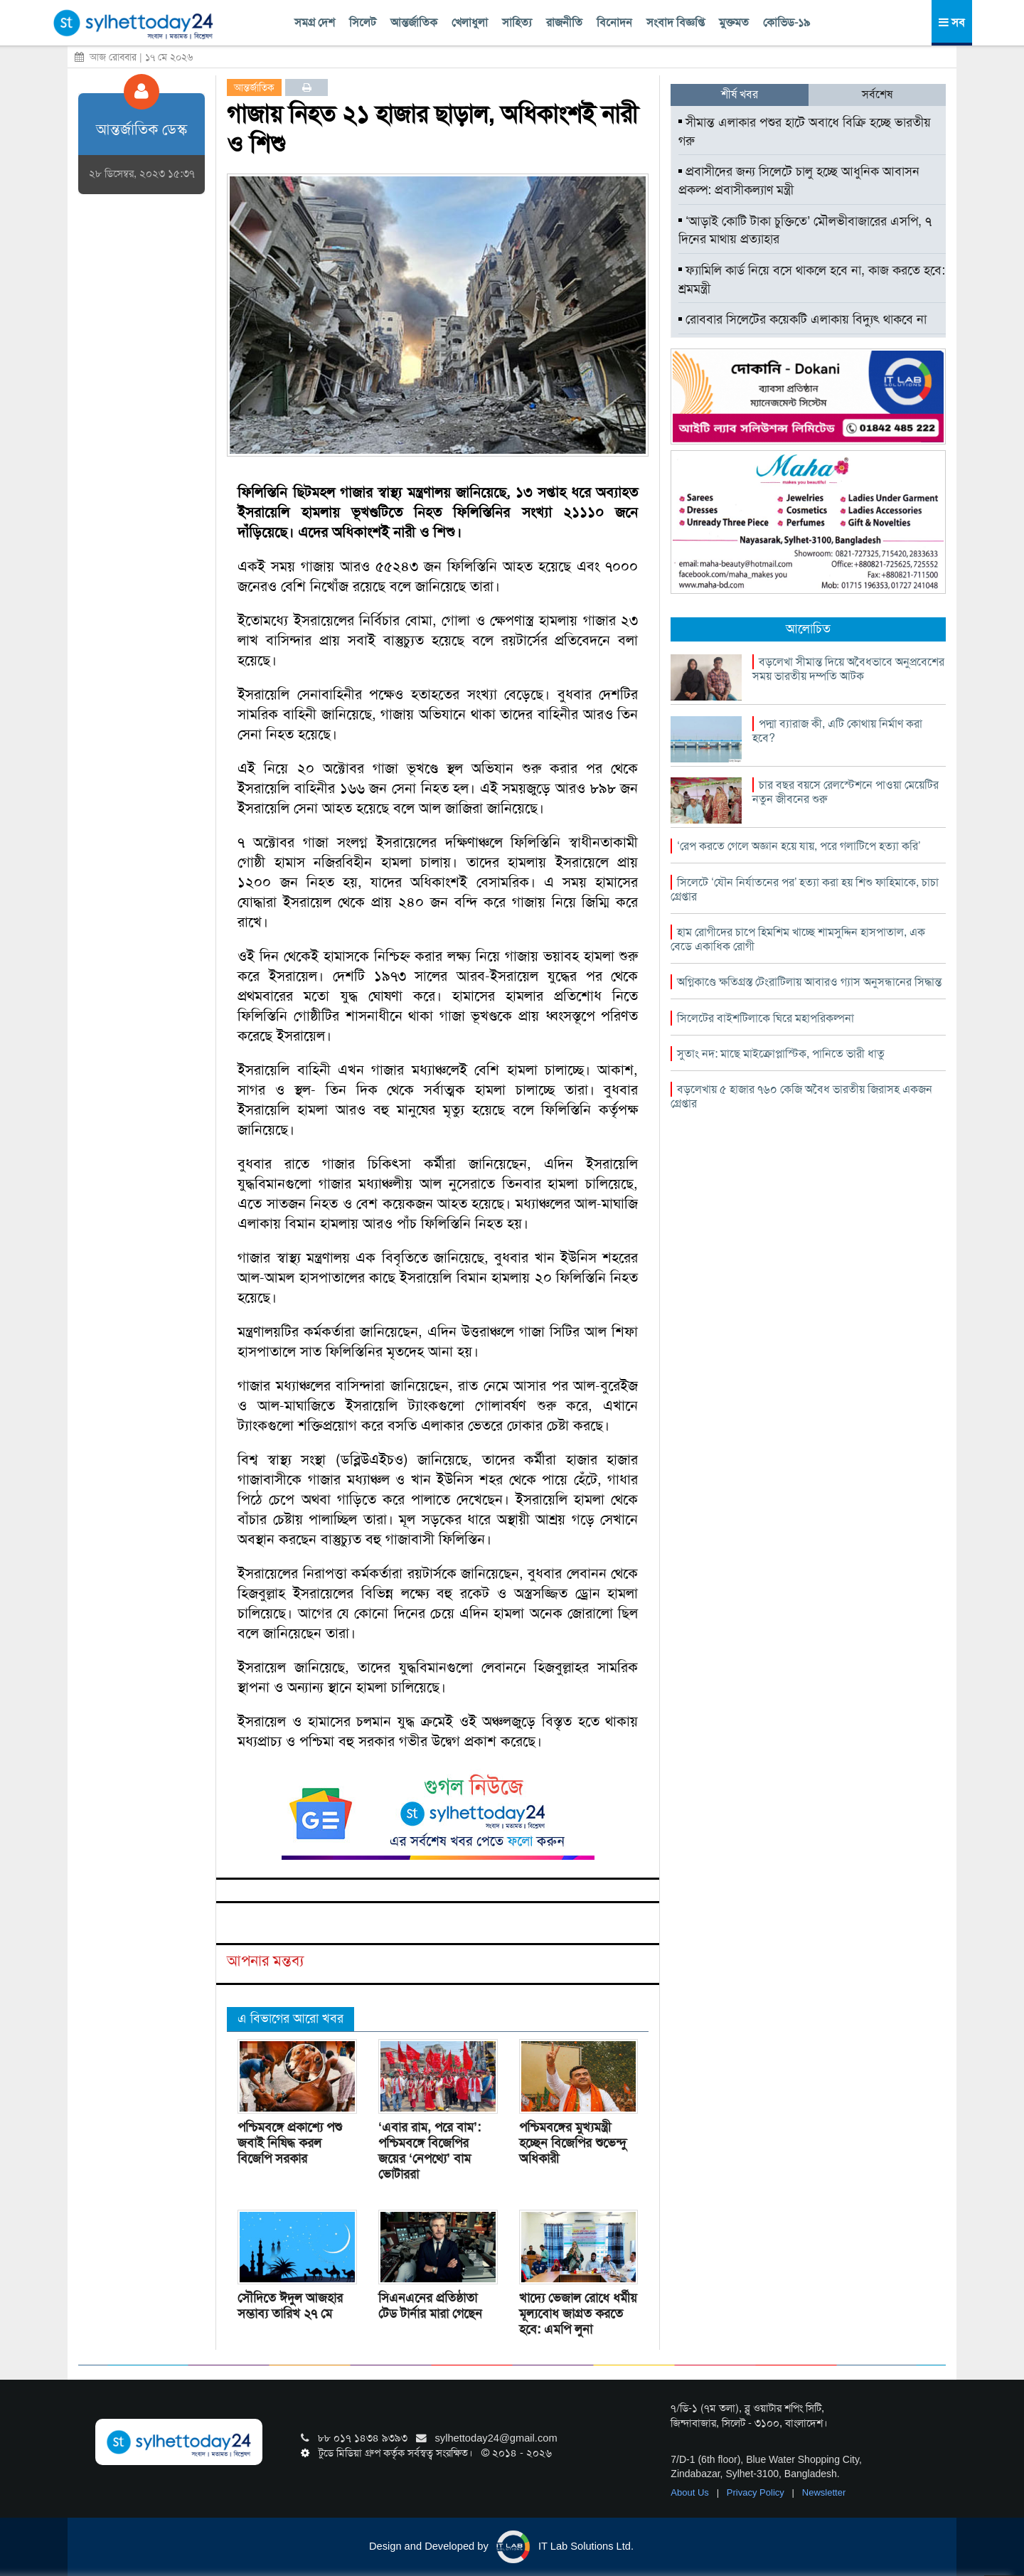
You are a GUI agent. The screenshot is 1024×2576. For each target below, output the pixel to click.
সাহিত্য (517, 22)
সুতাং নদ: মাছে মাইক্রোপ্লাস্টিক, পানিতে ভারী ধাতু (781, 1053)
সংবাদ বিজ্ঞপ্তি (675, 22)
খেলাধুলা (470, 22)
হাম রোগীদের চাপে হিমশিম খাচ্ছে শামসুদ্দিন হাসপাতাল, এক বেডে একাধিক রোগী (798, 939)
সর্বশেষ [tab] (877, 94)
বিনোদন (614, 22)
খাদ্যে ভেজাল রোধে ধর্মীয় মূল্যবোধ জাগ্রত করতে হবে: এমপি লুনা (578, 2313)
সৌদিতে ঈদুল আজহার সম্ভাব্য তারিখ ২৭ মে (290, 2305)
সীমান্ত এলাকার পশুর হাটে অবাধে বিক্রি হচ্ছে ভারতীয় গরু (804, 131)
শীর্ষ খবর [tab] (739, 94)
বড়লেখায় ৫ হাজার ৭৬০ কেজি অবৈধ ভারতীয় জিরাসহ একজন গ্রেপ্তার (801, 1096)
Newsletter (824, 2492)
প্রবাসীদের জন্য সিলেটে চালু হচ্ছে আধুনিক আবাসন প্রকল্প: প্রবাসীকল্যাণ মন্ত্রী (798, 180)
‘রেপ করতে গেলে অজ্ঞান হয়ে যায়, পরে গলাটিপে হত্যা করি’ (798, 846)
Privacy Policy (757, 2492)
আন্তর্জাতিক (413, 22)
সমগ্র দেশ (314, 22)
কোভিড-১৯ (786, 22)
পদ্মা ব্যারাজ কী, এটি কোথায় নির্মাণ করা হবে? (837, 730)
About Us (691, 2492)
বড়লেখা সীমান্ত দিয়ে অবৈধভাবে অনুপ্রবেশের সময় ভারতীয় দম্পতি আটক (848, 668)
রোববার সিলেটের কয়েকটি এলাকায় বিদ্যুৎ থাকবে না (802, 319)
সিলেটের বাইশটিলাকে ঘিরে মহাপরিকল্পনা (765, 1018)
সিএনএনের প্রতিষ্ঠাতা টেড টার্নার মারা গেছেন (430, 2305)
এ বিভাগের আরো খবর (290, 2018)
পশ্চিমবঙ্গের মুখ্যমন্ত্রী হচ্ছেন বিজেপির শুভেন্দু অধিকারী (572, 2143)
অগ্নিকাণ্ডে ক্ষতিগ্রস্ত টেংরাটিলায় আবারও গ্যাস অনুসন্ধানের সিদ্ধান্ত (809, 981)
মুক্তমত (734, 22)
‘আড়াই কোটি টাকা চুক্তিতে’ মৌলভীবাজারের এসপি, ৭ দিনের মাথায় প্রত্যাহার (805, 230)
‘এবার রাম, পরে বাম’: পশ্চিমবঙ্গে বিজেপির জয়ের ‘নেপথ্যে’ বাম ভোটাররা (429, 2151)
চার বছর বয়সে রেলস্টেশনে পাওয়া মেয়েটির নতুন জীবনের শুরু (845, 792)
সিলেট (362, 22)
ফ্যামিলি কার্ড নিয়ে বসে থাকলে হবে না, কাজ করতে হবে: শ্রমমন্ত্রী (811, 279)
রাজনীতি (564, 22)
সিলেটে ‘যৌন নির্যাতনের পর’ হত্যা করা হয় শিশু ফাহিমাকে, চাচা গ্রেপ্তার (805, 889)
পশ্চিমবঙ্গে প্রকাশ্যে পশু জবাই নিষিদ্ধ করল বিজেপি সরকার (290, 2143)
